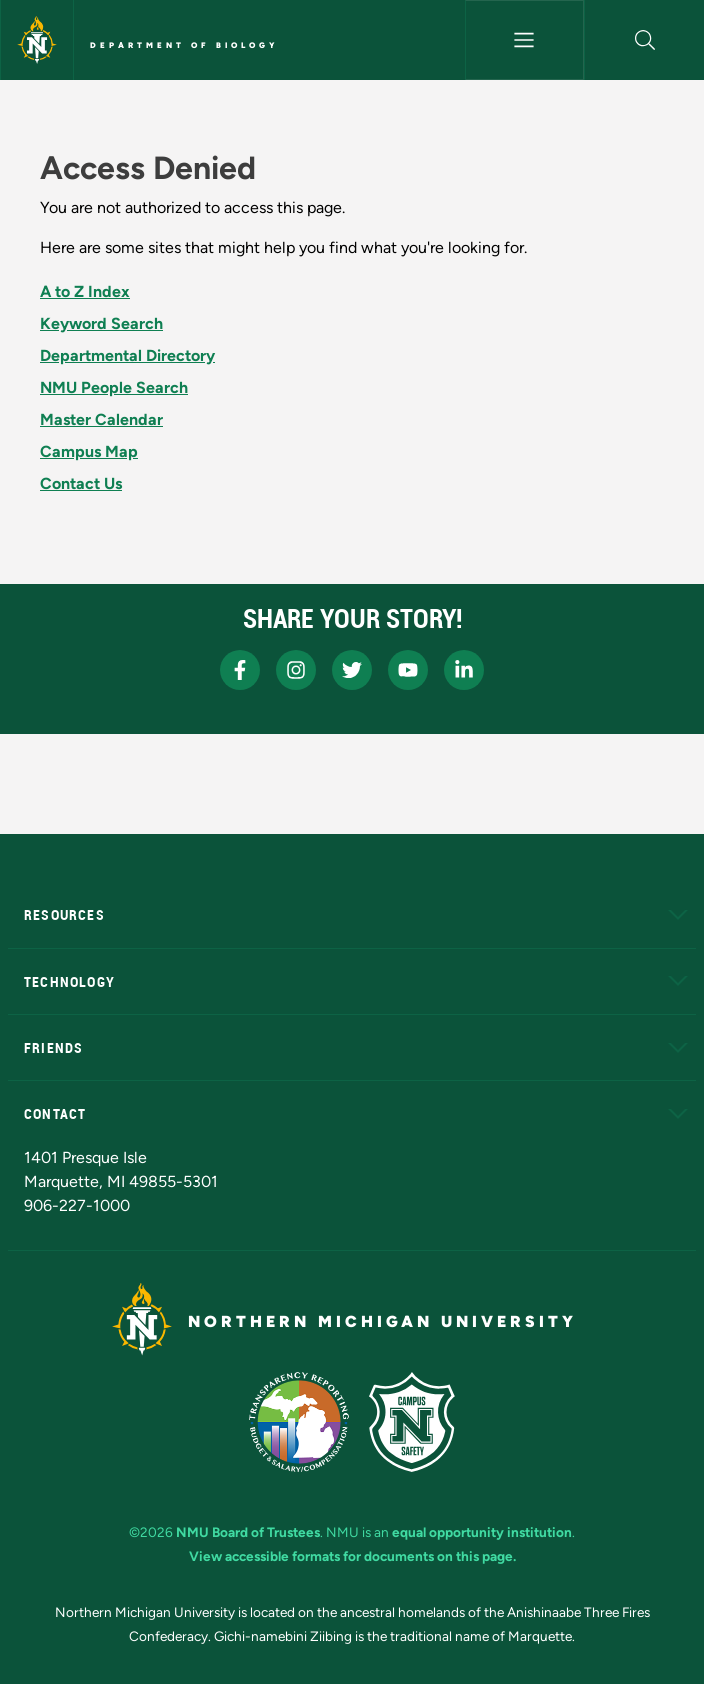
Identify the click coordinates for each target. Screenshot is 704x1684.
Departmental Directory (127, 355)
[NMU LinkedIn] (464, 670)
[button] (644, 40)
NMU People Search (114, 387)
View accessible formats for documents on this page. (352, 1556)
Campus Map (89, 451)
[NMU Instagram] (296, 670)
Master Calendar (101, 419)
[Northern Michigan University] (37, 40)
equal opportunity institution (482, 1532)
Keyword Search (101, 323)
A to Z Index (85, 291)
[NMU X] (352, 670)
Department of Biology (184, 45)
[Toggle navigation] (525, 40)
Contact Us (81, 483)
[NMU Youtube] (408, 670)
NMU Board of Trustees (248, 1532)
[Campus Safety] (412, 1422)
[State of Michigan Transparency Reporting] (299, 1422)
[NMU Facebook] (240, 670)
